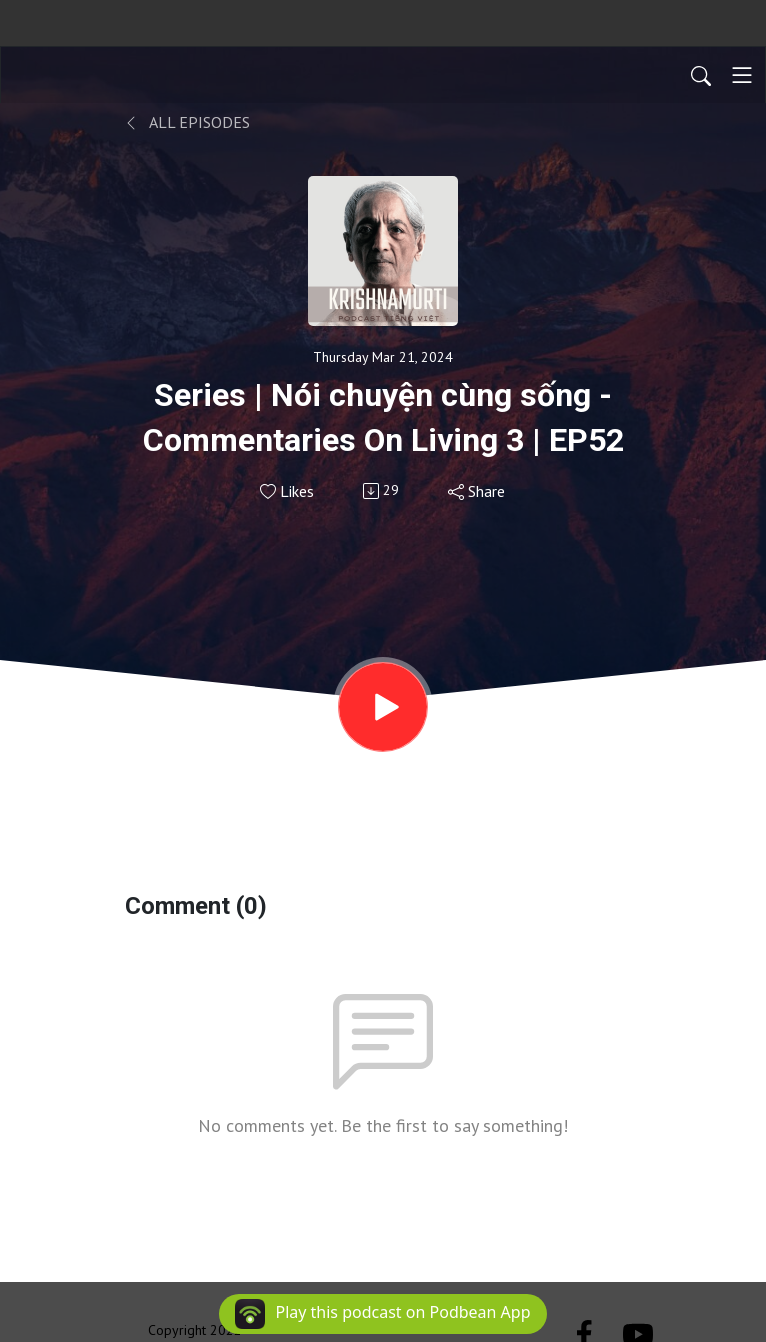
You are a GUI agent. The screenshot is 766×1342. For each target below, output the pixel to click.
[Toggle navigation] (742, 75)
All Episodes (187, 122)
